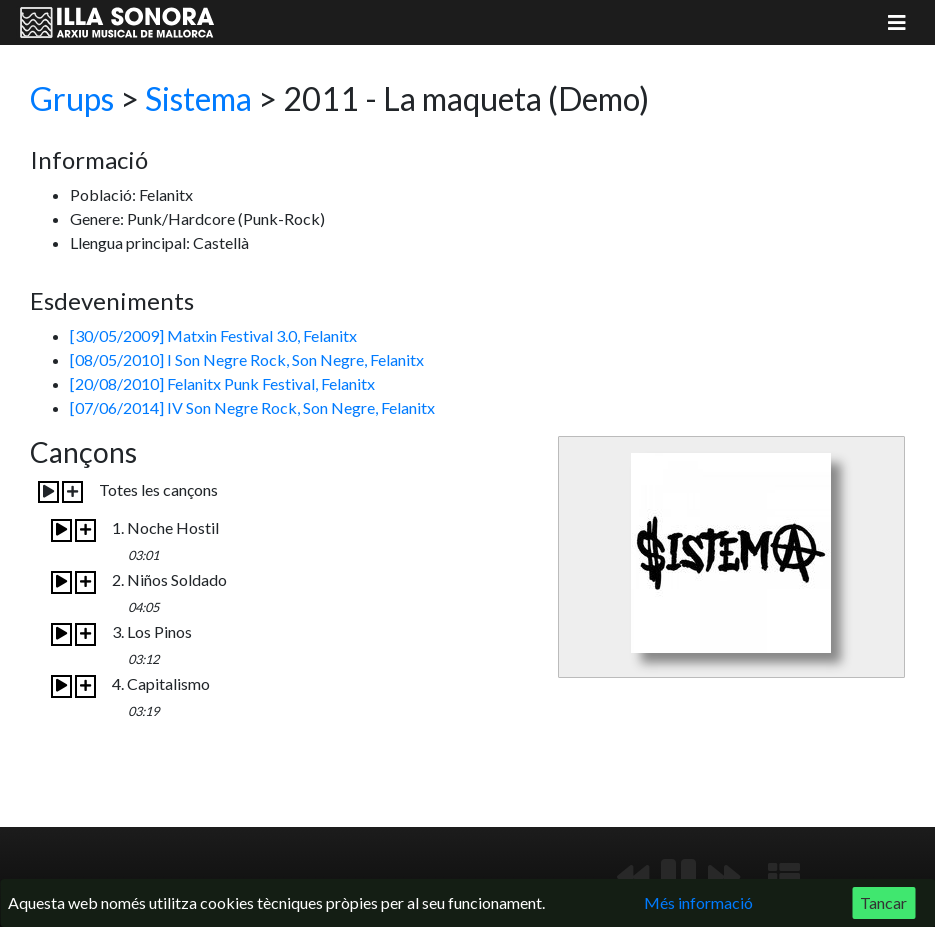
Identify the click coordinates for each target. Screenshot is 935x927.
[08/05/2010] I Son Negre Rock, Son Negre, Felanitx (247, 359)
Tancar (883, 902)
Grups (72, 98)
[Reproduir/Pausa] (678, 877)
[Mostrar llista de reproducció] (784, 877)
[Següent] (724, 877)
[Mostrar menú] (897, 22)
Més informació (698, 902)
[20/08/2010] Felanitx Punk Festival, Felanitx (222, 383)
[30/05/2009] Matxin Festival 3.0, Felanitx (213, 335)
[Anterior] (633, 877)
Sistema (198, 98)
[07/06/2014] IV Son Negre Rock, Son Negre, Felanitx (252, 407)
